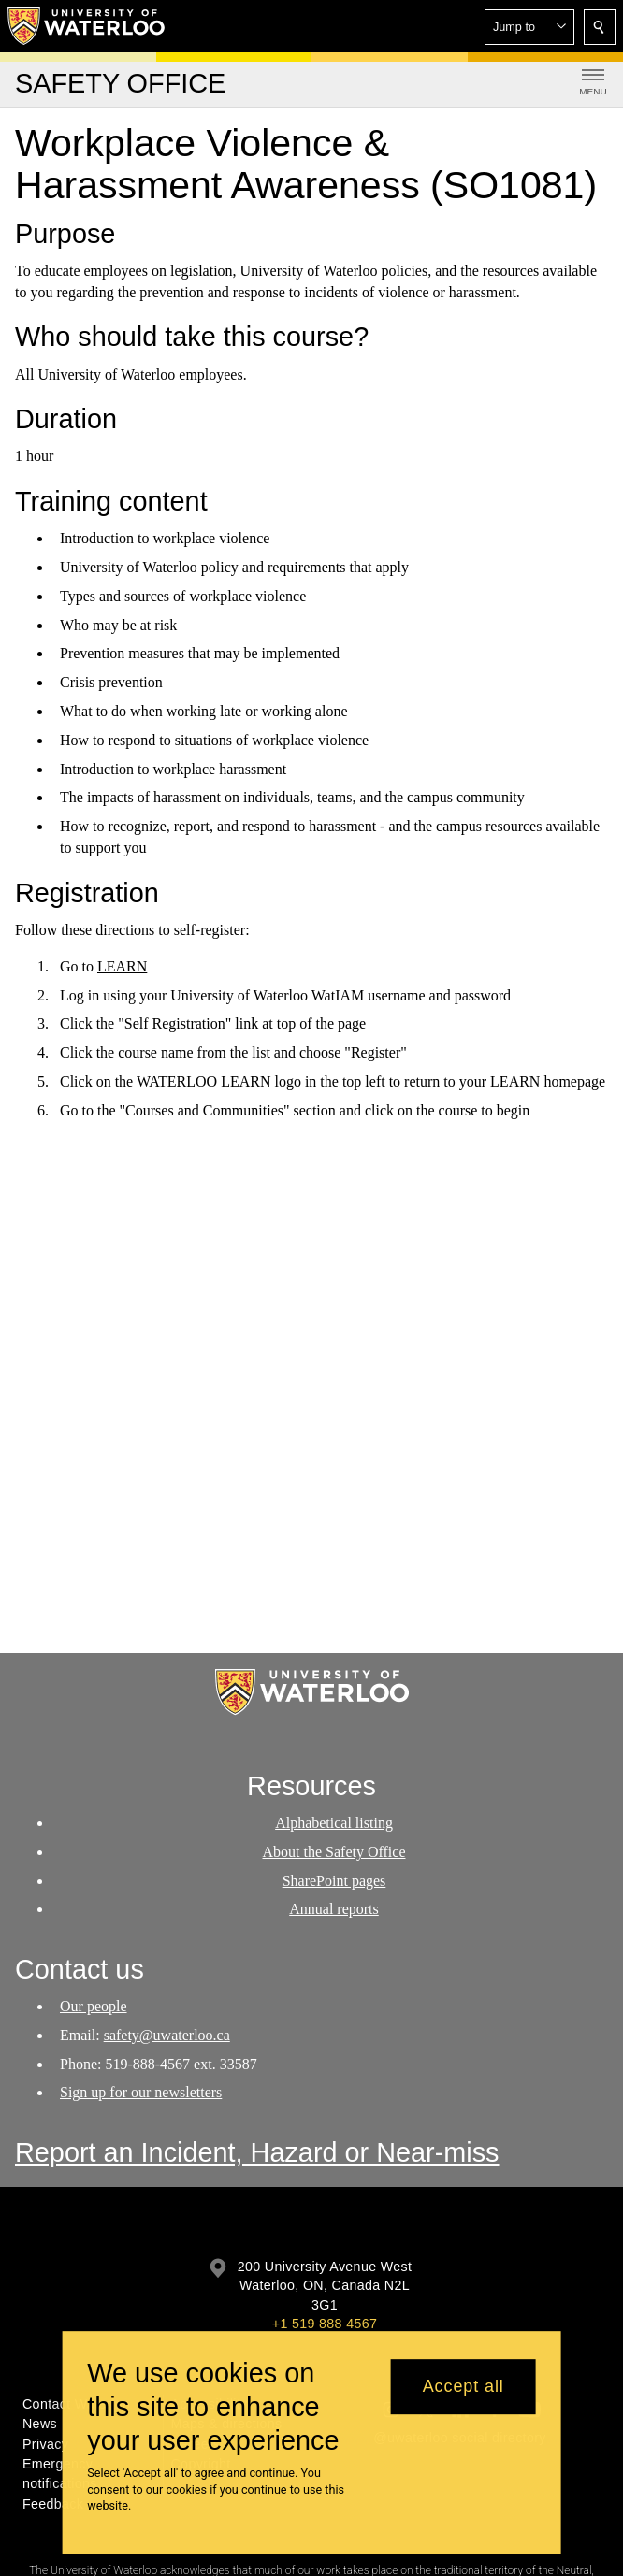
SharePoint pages (334, 1880)
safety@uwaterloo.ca (167, 2035)
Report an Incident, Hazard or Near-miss (257, 2152)
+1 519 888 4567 (324, 2323)
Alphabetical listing (334, 1823)
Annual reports (334, 1909)
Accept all (463, 2386)
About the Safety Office (334, 1851)
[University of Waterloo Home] (87, 26)
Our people (93, 2006)
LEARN (122, 966)
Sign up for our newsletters (141, 2092)
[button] (529, 27)
